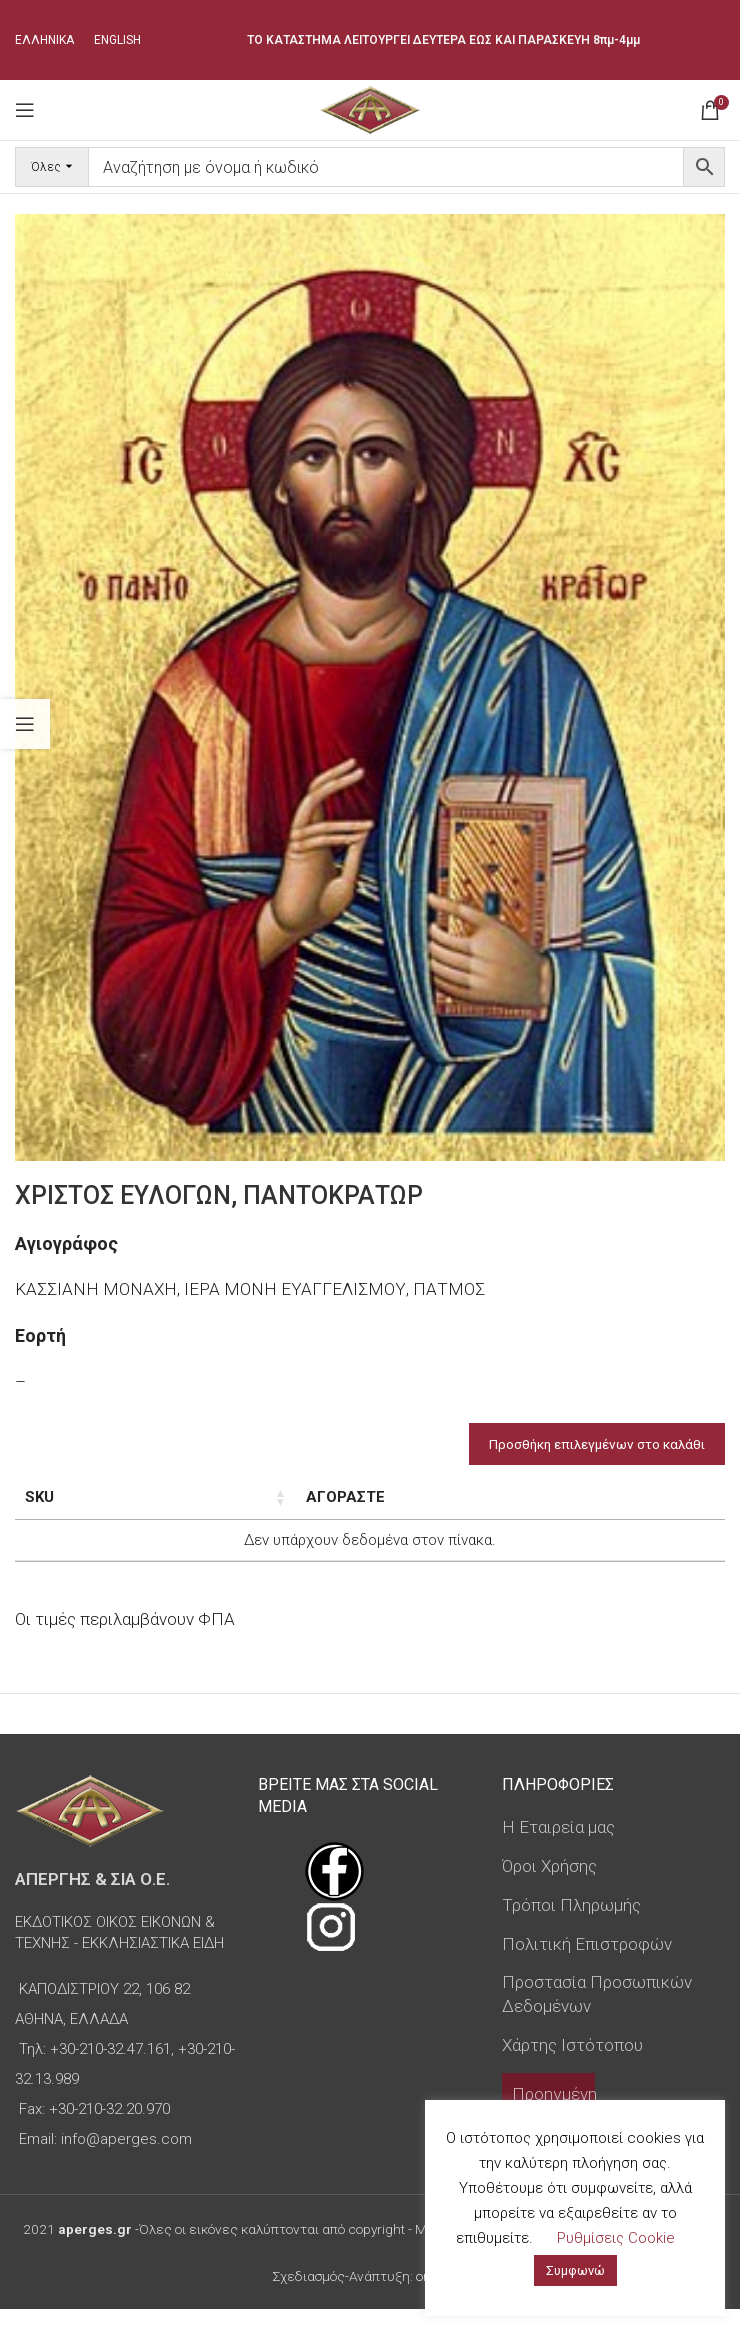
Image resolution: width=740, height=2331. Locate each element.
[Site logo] (369, 108)
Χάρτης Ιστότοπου (572, 2067)
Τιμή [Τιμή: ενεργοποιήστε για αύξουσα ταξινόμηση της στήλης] (461, 1497)
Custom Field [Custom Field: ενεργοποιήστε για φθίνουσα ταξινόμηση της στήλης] (647, 1508)
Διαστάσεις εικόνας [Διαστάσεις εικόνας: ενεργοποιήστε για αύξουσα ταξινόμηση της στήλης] (213, 1508)
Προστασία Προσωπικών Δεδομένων (597, 2016)
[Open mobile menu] (25, 110)
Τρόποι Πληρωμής (571, 1927)
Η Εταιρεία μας (558, 1849)
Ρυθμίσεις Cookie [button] (616, 2238)
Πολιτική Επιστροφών (587, 1965)
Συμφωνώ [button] (575, 2270)
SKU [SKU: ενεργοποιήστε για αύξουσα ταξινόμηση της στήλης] (39, 1497)
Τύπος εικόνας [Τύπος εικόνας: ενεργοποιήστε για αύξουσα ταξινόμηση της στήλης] (352, 1508)
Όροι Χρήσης (549, 1888)
